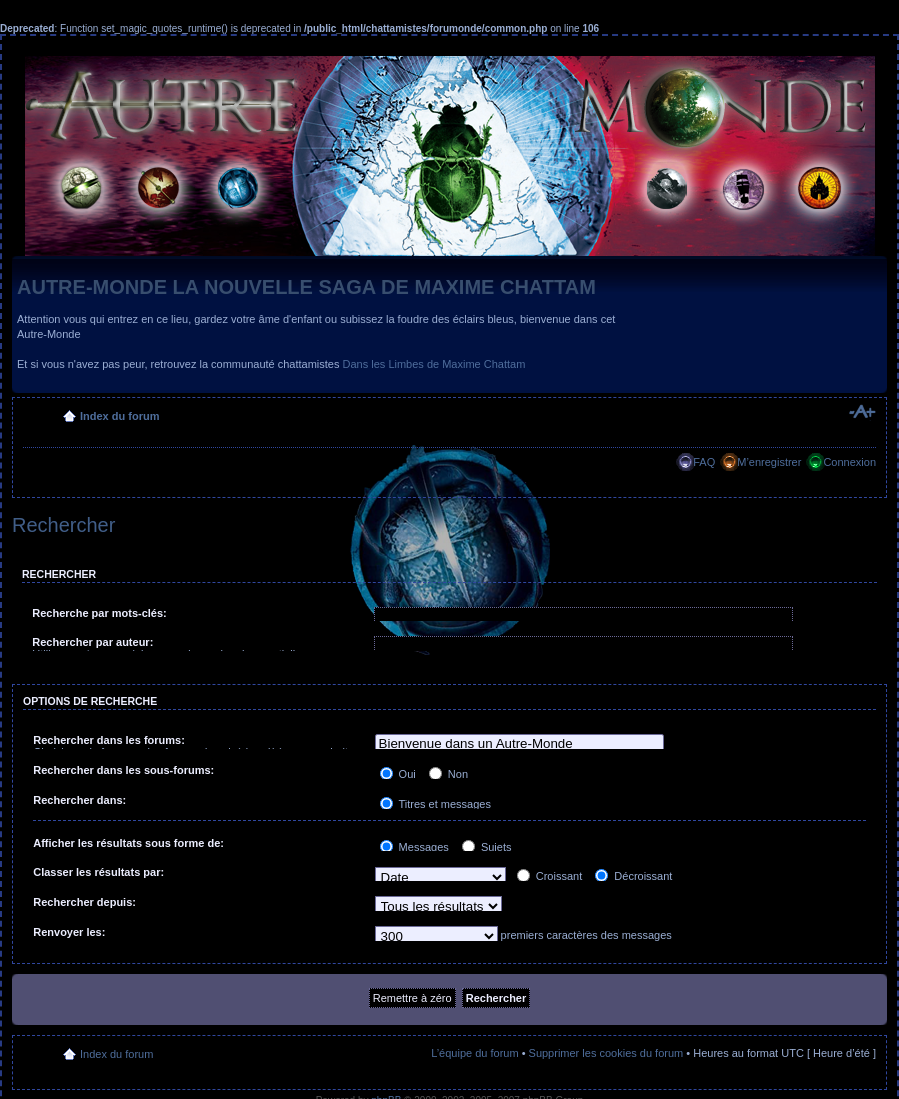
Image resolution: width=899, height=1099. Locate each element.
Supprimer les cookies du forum (606, 1053)
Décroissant (633, 876)
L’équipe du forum (474, 1053)
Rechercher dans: (79, 800)
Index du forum (119, 416)
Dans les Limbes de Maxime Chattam (434, 364)
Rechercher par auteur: (92, 642)
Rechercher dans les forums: (109, 740)
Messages (414, 847)
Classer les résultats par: (98, 872)
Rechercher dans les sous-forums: (123, 770)
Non (448, 774)
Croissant (550, 876)
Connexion (849, 462)
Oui (398, 774)
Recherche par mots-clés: (99, 613)
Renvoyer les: (69, 932)
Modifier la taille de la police (861, 412)
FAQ (704, 462)
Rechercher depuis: (84, 902)
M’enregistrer (769, 462)
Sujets (487, 847)
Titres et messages (435, 804)
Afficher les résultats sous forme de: (128, 843)
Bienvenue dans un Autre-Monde (520, 744)
